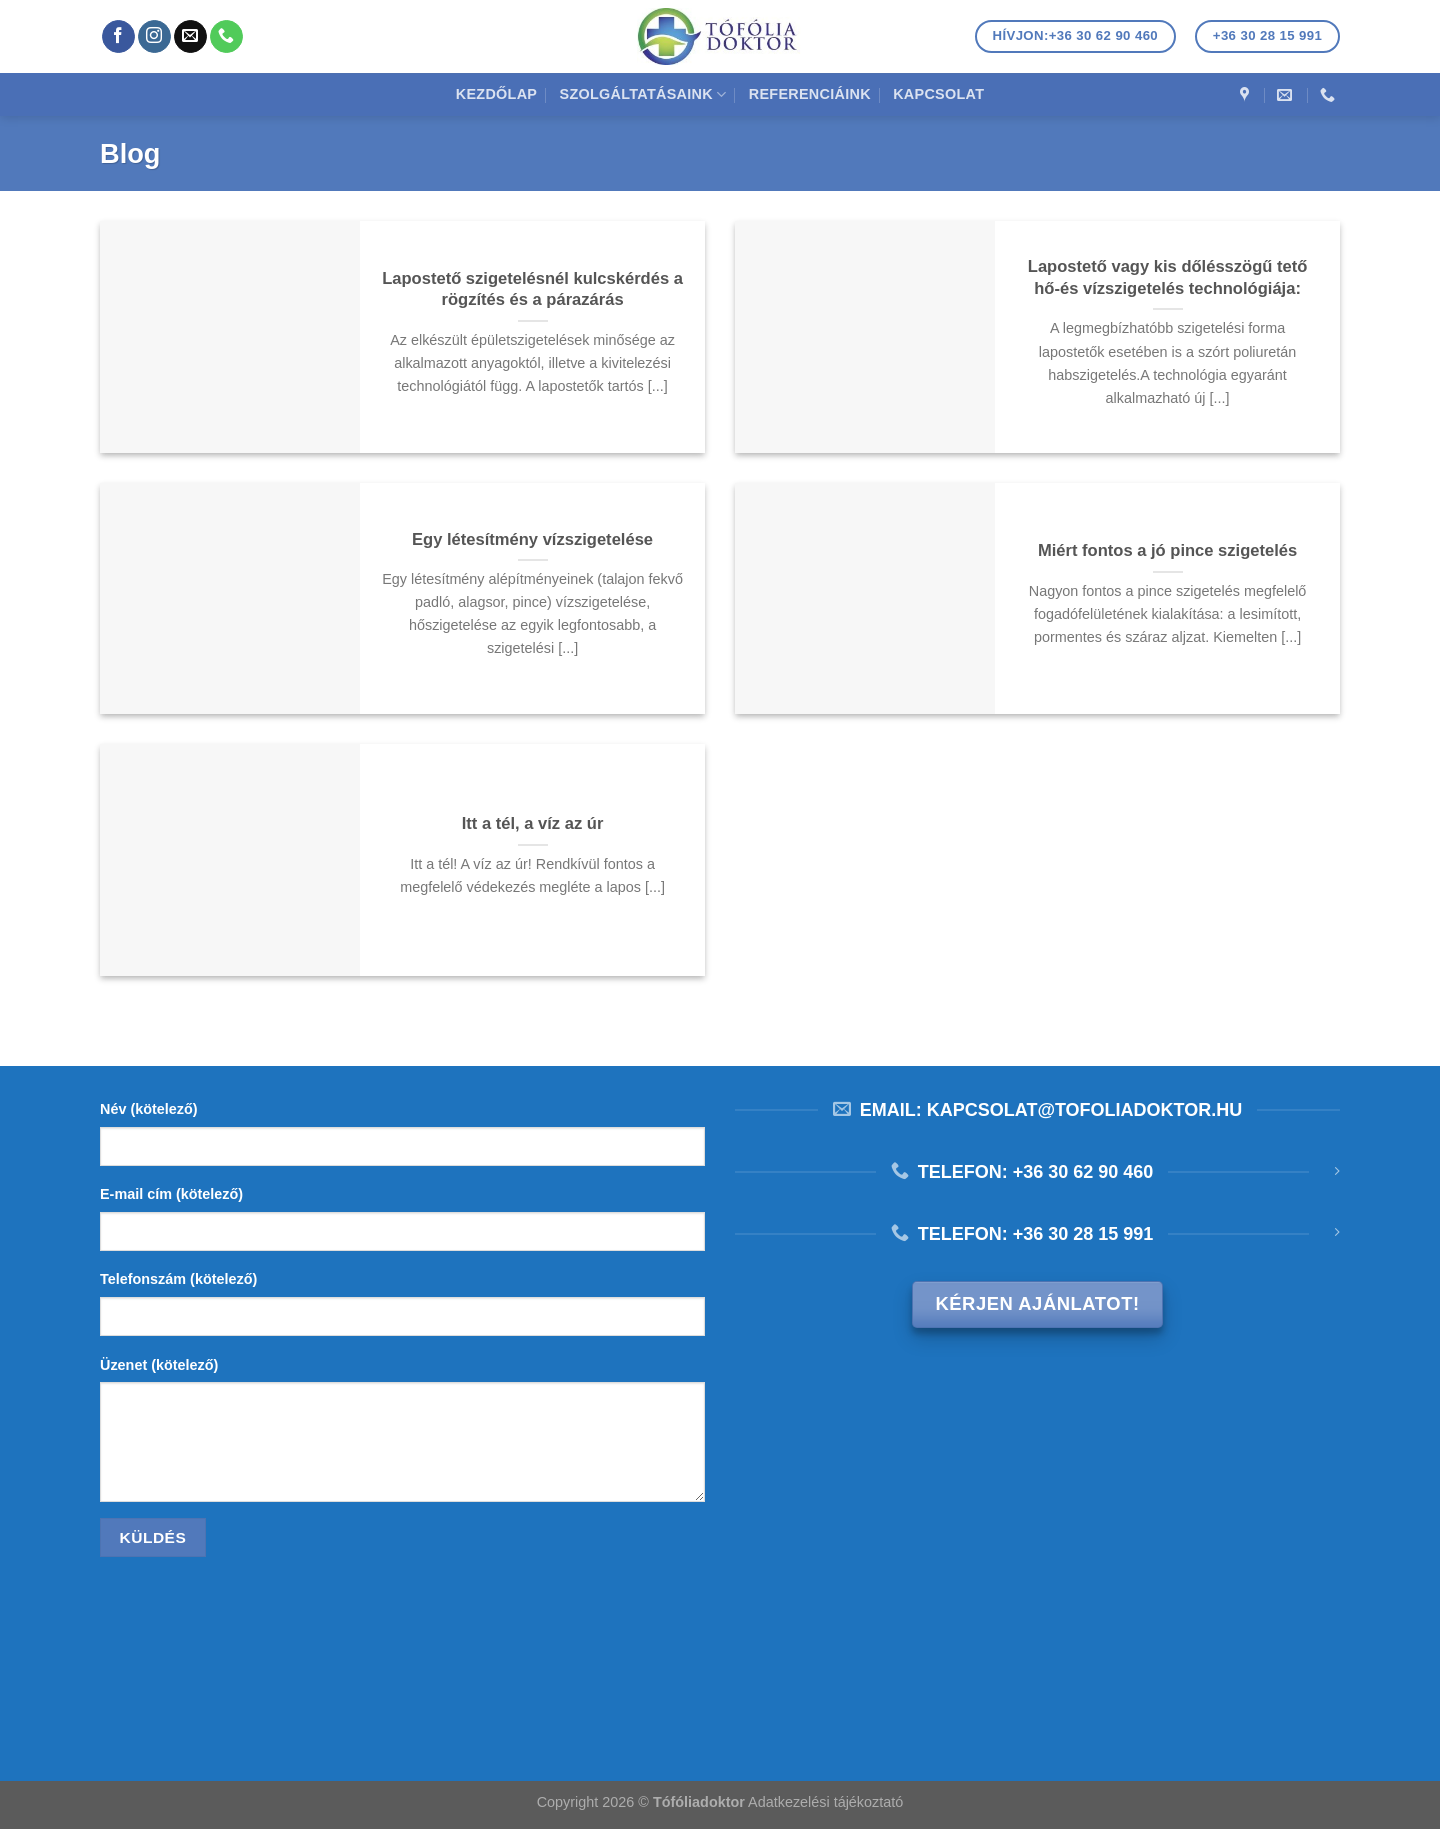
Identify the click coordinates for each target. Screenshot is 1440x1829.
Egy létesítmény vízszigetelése (532, 539)
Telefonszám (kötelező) (178, 1279)
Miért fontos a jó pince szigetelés (1167, 550)
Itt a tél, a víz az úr (533, 823)
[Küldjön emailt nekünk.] (190, 37)
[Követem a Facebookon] (118, 37)
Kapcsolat (938, 94)
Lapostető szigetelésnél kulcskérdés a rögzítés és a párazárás (532, 289)
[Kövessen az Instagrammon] (154, 37)
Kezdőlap (496, 94)
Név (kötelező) (149, 1109)
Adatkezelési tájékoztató (825, 1802)
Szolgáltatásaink (643, 94)
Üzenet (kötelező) (159, 1365)
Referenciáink (810, 94)
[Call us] (226, 37)
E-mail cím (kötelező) (171, 1194)
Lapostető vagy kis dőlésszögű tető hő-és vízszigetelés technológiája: (1168, 277)
